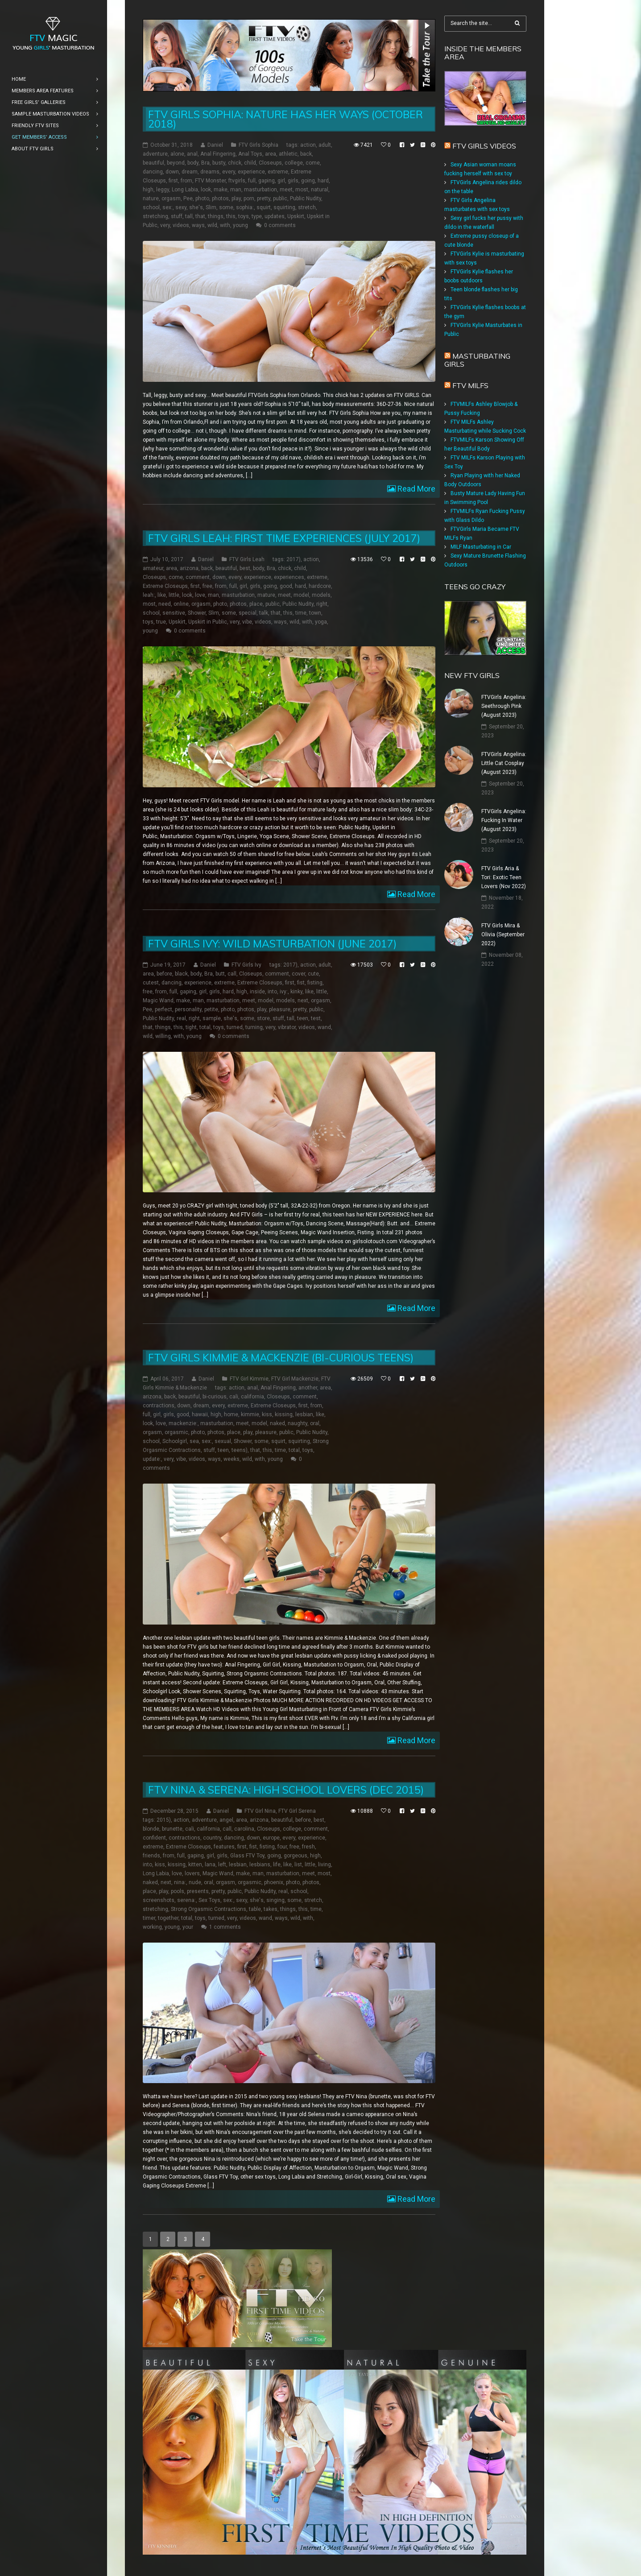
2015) (164, 1820)
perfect (163, 1009)
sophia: (245, 207)
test (316, 1018)
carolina (244, 1829)
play (236, 198)
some (226, 207)
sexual (223, 1441)
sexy (180, 207)
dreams (209, 172)
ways (198, 225)
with (225, 225)
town (315, 613)
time (300, 613)
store (263, 1018)
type (257, 216)
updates (275, 216)
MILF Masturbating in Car (481, 547)
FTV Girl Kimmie (249, 1379)
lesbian (304, 1414)
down (172, 172)
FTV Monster (210, 181)
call (231, 974)
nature (151, 198)
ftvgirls (236, 181)
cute (313, 974)
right (321, 604)
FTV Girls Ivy (246, 965)
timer (149, 1918)
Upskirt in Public (207, 622)
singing (275, 1900)
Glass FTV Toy (247, 1855)
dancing (153, 172)
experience (251, 172)
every (228, 172)
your (187, 1927)
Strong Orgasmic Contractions (208, 1909)
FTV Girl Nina (260, 1811)
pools (177, 1891)
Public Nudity (305, 198)
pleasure (279, 1009)
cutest (151, 983)
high (148, 189)
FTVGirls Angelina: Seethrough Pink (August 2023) (503, 706)
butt (220, 974)
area (270, 154)
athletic (288, 154)
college (294, 163)
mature (266, 595)
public (280, 198)
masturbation (260, 189)
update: (152, 1459)
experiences (289, 577)
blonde (151, 1829)
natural (319, 189)
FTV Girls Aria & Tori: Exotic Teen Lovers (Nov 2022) (503, 877)
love (200, 595)
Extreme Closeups (165, 586)
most (301, 189)
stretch (307, 207)
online (181, 604)
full (252, 181)
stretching (155, 216)
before (164, 974)
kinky (296, 991)
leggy (162, 189)
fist (301, 983)
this (231, 216)
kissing (284, 1414)
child (250, 163)
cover (298, 974)
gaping (266, 181)
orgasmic (176, 1432)
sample (212, 1018)
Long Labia (185, 189)
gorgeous (295, 1855)
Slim (211, 207)
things (215, 216)
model (301, 595)
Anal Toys (250, 154)
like (161, 595)
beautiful (153, 163)
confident (154, 1838)
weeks (231, 1459)
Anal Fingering (218, 154)
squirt (263, 207)
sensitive (173, 613)
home (231, 1414)
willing (163, 1036)
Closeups (270, 163)
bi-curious (215, 1396)
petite (211, 1009)
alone (177, 154)
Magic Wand (158, 1000)
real (181, 1018)
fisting (315, 983)
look (206, 189)
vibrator (287, 1027)
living (324, 1864)
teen (302, 1018)
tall (189, 216)
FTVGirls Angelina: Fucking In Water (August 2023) (503, 820)
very (165, 225)
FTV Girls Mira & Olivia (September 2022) (503, 934)
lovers (192, 1873)
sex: (167, 207)
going (308, 181)
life (277, 1864)
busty (218, 163)
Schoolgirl (174, 1441)
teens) (240, 1450)
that (200, 216)
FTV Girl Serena (297, 1811)
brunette (172, 1829)
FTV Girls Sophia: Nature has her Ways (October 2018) (285, 119)
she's (196, 207)
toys (243, 216)
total (205, 1027)
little (174, 595)
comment (198, 577)
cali (233, 1396)
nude (195, 1882)
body (193, 163)
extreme (278, 172)
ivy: (284, 991)
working (152, 1927)
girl (281, 181)
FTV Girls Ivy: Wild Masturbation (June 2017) (272, 943)
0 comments (280, 225)
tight (191, 1027)
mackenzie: (183, 1423)
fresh (308, 1847)
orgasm (171, 198)
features (224, 1847)
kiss (267, 1414)
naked (277, 1423)
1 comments (225, 1927)
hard (323, 181)
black (181, 974)
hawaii (200, 1414)
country (212, 1838)
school (151, 207)
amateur (153, 568)
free (207, 586)
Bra (205, 163)
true (161, 622)
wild (212, 225)
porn (249, 198)
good (286, 586)
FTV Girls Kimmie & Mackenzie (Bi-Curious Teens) (281, 1357)
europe (271, 1838)
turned (235, 1027)
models (321, 595)
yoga (321, 622)
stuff (176, 216)
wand (324, 1027)
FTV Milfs (470, 385)
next (303, 1000)
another (307, 1388)
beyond (176, 163)
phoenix (273, 1882)
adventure (155, 154)
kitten (195, 1864)
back (306, 154)
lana (210, 1864)
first (173, 181)
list (298, 1864)
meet (286, 189)
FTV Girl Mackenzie (294, 1379)
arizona (189, 568)
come (313, 163)
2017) (293, 559)
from (186, 181)
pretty (263, 198)
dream (190, 172)
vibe (247, 622)
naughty (297, 1423)
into (272, 991)
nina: (180, 1882)
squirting (284, 207)
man (235, 189)
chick (234, 163)
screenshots (158, 1900)
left (222, 1864)
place (256, 604)
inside (257, 991)
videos (181, 225)
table (255, 1909)
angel (226, 1820)
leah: (149, 595)
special (247, 613)
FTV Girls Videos (484, 145)
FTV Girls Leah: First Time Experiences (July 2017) (284, 538)
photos (220, 198)
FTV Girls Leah (247, 559)
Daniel (215, 145)
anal (192, 154)
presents (198, 1891)
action (308, 145)
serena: (186, 1900)
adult (324, 145)
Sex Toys (209, 1900)
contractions (158, 1405)
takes (270, 1909)
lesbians (259, 1864)
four (282, 1847)
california (252, 1396)
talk (263, 613)
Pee (188, 198)
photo (202, 198)
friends (151, 1855)
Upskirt (295, 216)
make (220, 189)
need (164, 604)
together (168, 1918)
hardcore (320, 586)
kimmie (250, 1414)
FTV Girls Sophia (258, 145)
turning (254, 1027)
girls (293, 181)
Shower (197, 613)
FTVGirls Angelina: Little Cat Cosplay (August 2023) (503, 763)
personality (188, 1009)
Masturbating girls (477, 359)
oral (314, 1423)
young (240, 225)
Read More (415, 488)
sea (194, 1441)
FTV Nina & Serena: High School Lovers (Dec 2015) (286, 1789)
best (245, 568)
